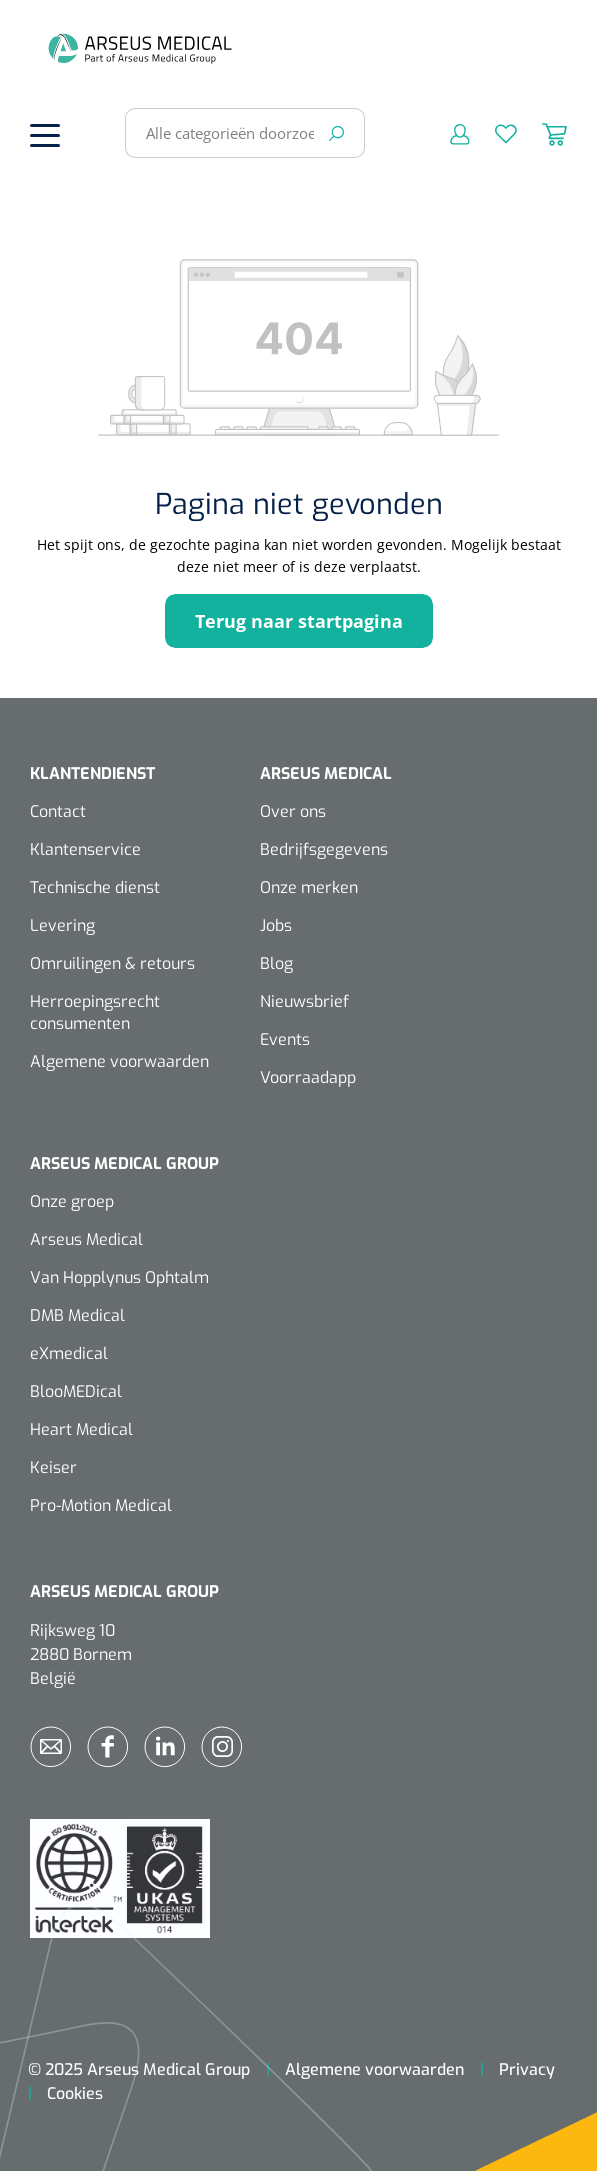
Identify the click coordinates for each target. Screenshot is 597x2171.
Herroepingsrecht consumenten (95, 1012)
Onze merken (309, 887)
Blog (276, 963)
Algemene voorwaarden (119, 1061)
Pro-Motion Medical (101, 1505)
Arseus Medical (86, 1239)
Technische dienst (95, 887)
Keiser (53, 1467)
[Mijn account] (447, 133)
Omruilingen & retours (112, 963)
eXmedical (69, 1353)
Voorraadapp (308, 1077)
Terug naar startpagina (299, 621)
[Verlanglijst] (493, 133)
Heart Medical (81, 1429)
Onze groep (72, 1201)
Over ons (293, 811)
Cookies (75, 2093)
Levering (62, 925)
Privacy (527, 2069)
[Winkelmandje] (542, 133)
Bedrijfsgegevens (324, 849)
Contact (58, 811)
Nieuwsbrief (304, 1001)
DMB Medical (77, 1315)
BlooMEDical (76, 1391)
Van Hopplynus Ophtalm (119, 1277)
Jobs (276, 925)
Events (285, 1039)
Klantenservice (85, 849)
